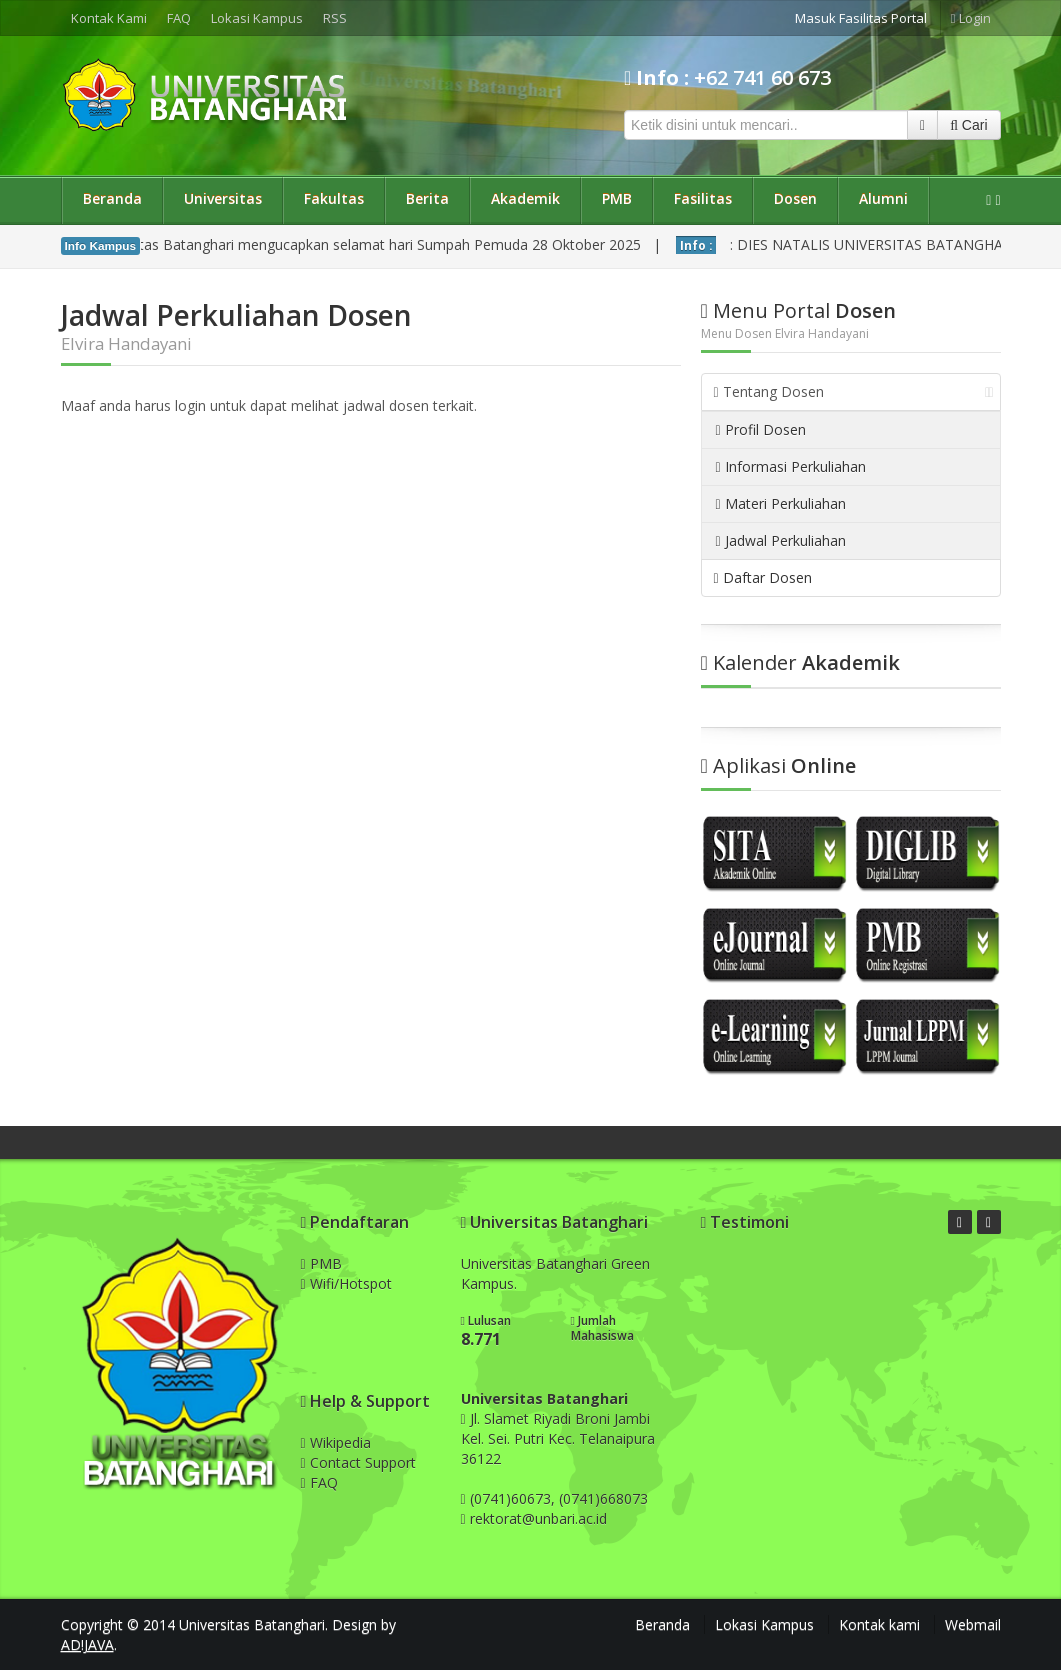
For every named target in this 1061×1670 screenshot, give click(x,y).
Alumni (883, 198)
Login (971, 18)
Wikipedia (336, 1442)
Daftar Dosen (763, 577)
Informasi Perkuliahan (791, 466)
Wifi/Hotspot (346, 1283)
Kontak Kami (109, 18)
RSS (335, 18)
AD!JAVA (87, 1644)
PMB (617, 198)
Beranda (112, 198)
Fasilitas (703, 198)
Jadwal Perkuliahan (781, 540)
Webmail (973, 1624)
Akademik (525, 198)
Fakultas (334, 198)
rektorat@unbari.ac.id (538, 1518)
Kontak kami (879, 1624)
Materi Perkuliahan (781, 503)
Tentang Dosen (854, 391)
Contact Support (358, 1462)
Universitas (223, 198)
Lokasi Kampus (257, 18)
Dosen (795, 198)
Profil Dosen (761, 429)
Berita (427, 198)
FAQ (179, 18)
